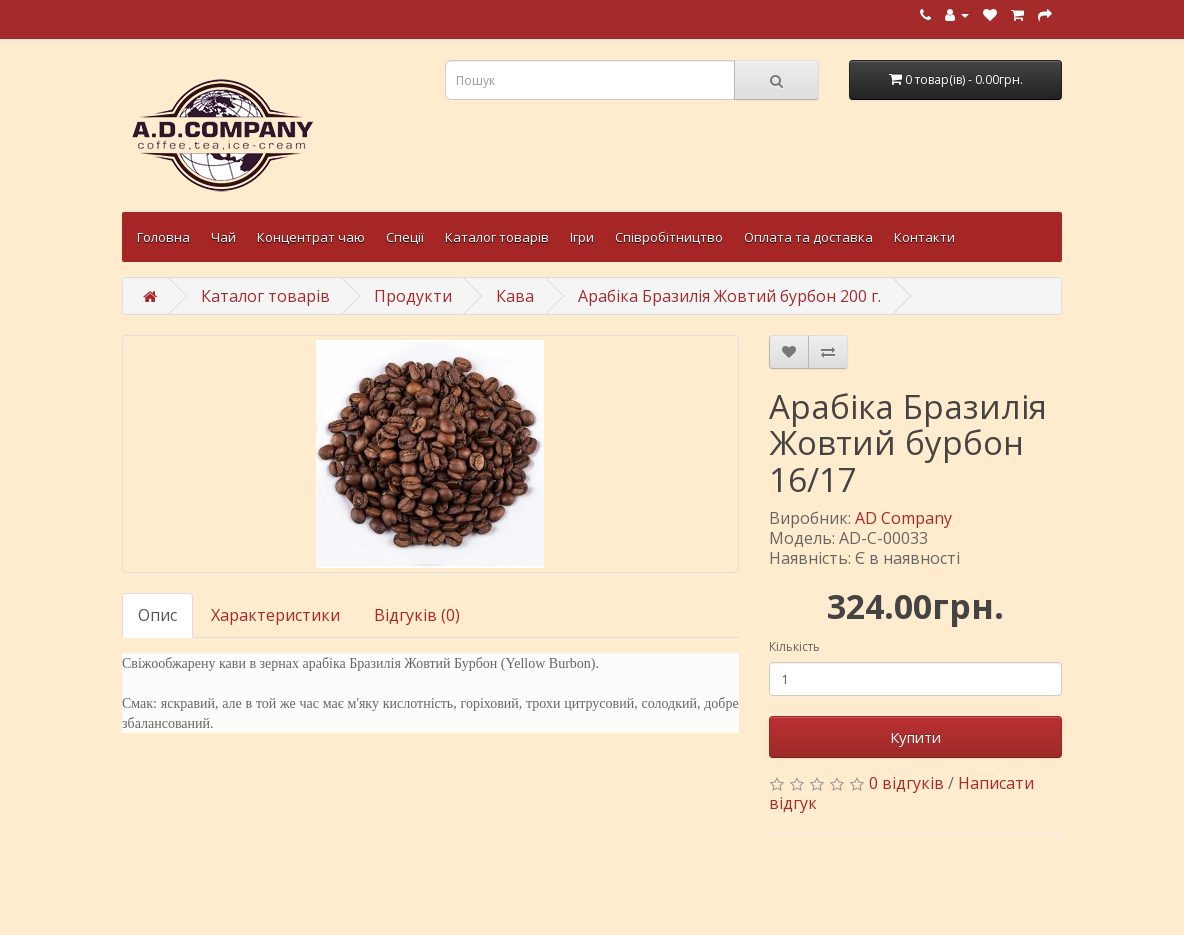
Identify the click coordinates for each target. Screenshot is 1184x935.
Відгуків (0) (417, 615)
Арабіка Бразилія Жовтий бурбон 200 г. (729, 296)
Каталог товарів (497, 237)
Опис (157, 615)
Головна (163, 237)
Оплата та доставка (808, 237)
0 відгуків (906, 783)
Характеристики (275, 615)
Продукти (413, 296)
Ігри (582, 237)
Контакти (924, 237)
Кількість (794, 646)
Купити (915, 737)
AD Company (903, 518)
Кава (515, 296)
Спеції (405, 237)
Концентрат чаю (311, 237)
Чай (223, 237)
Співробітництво (669, 237)
